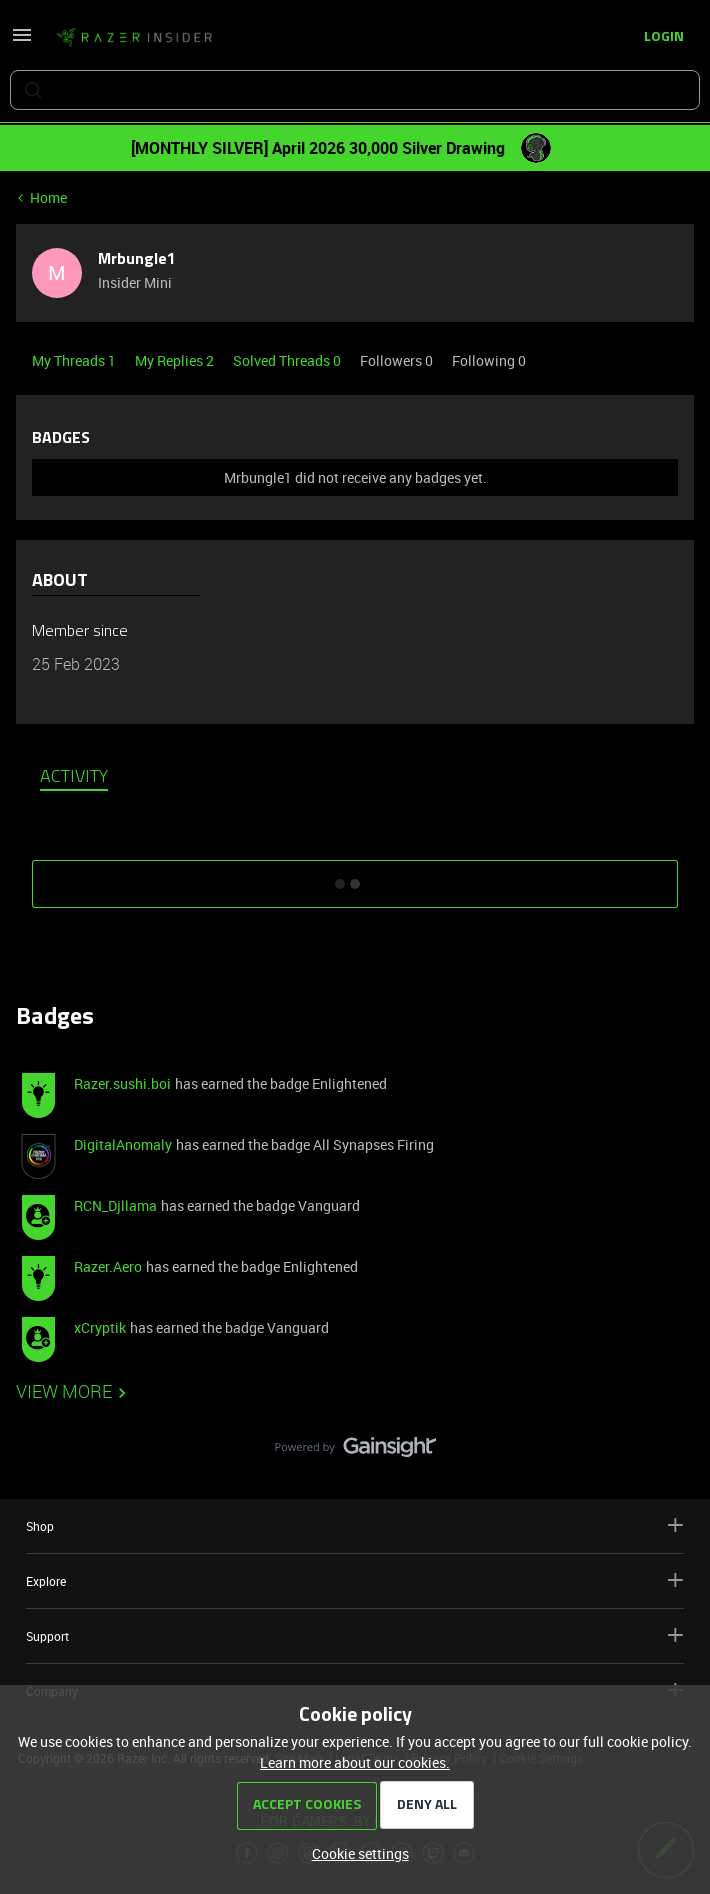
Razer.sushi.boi (122, 1083)
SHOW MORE (355, 877)
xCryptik (100, 1327)
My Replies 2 (176, 360)
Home (48, 197)
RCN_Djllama (115, 1205)
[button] (22, 41)
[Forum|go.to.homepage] (134, 38)
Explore (355, 1580)
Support (355, 1635)
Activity (74, 778)
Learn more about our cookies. (355, 1762)
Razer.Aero (108, 1266)
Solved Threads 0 (288, 360)
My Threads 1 (75, 360)
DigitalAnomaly (123, 1144)
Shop (355, 1525)
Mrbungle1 (136, 260)
